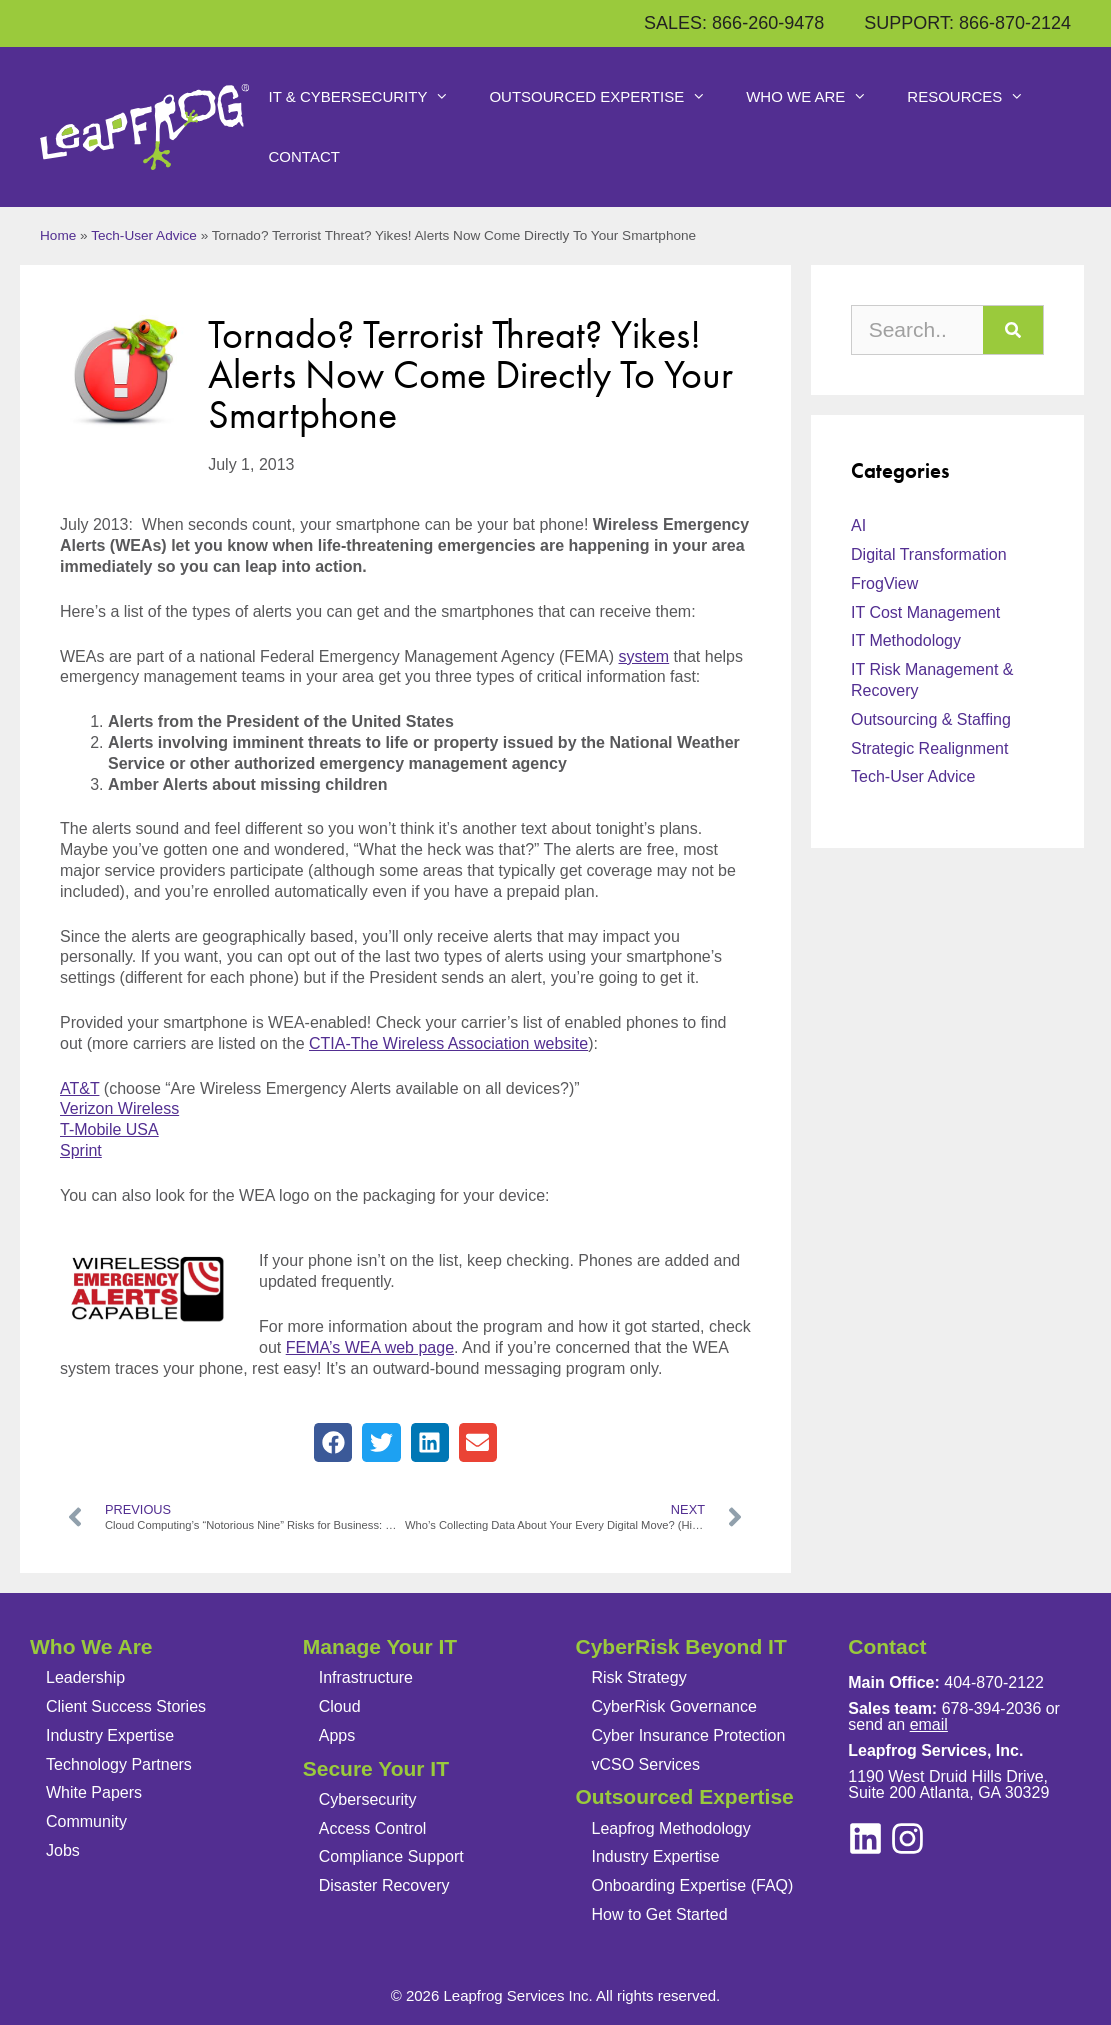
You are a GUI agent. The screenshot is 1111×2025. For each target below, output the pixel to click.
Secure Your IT (376, 1768)
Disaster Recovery (384, 1885)
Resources (975, 97)
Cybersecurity (368, 1799)
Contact (304, 156)
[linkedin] (907, 1838)
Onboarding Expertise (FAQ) (693, 1885)
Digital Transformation (929, 554)
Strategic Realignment (929, 748)
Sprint (81, 1150)
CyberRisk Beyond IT (681, 1646)
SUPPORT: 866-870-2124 (967, 23)
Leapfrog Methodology (671, 1828)
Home (58, 235)
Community (86, 1821)
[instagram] (865, 1838)
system (643, 656)
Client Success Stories (126, 1706)
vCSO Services (646, 1764)
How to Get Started (660, 1914)
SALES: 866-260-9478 (734, 23)
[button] (333, 1442)
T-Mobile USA (109, 1129)
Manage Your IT (380, 1646)
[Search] (1013, 330)
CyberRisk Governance (674, 1706)
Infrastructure (366, 1677)
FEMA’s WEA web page (370, 1347)
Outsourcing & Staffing (931, 719)
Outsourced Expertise (607, 97)
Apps (337, 1735)
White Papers (94, 1792)
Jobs (63, 1850)
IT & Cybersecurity (369, 97)
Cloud (340, 1706)
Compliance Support (391, 1856)
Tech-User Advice (144, 235)
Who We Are (816, 97)
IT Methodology (906, 640)
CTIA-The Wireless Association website (448, 1043)
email (929, 1724)
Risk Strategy (639, 1677)
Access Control (373, 1828)
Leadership (85, 1677)
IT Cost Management (925, 612)
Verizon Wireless (119, 1108)
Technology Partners (119, 1764)
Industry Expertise (110, 1735)
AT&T (79, 1088)
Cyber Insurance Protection (689, 1735)
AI (858, 525)
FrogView (884, 583)
